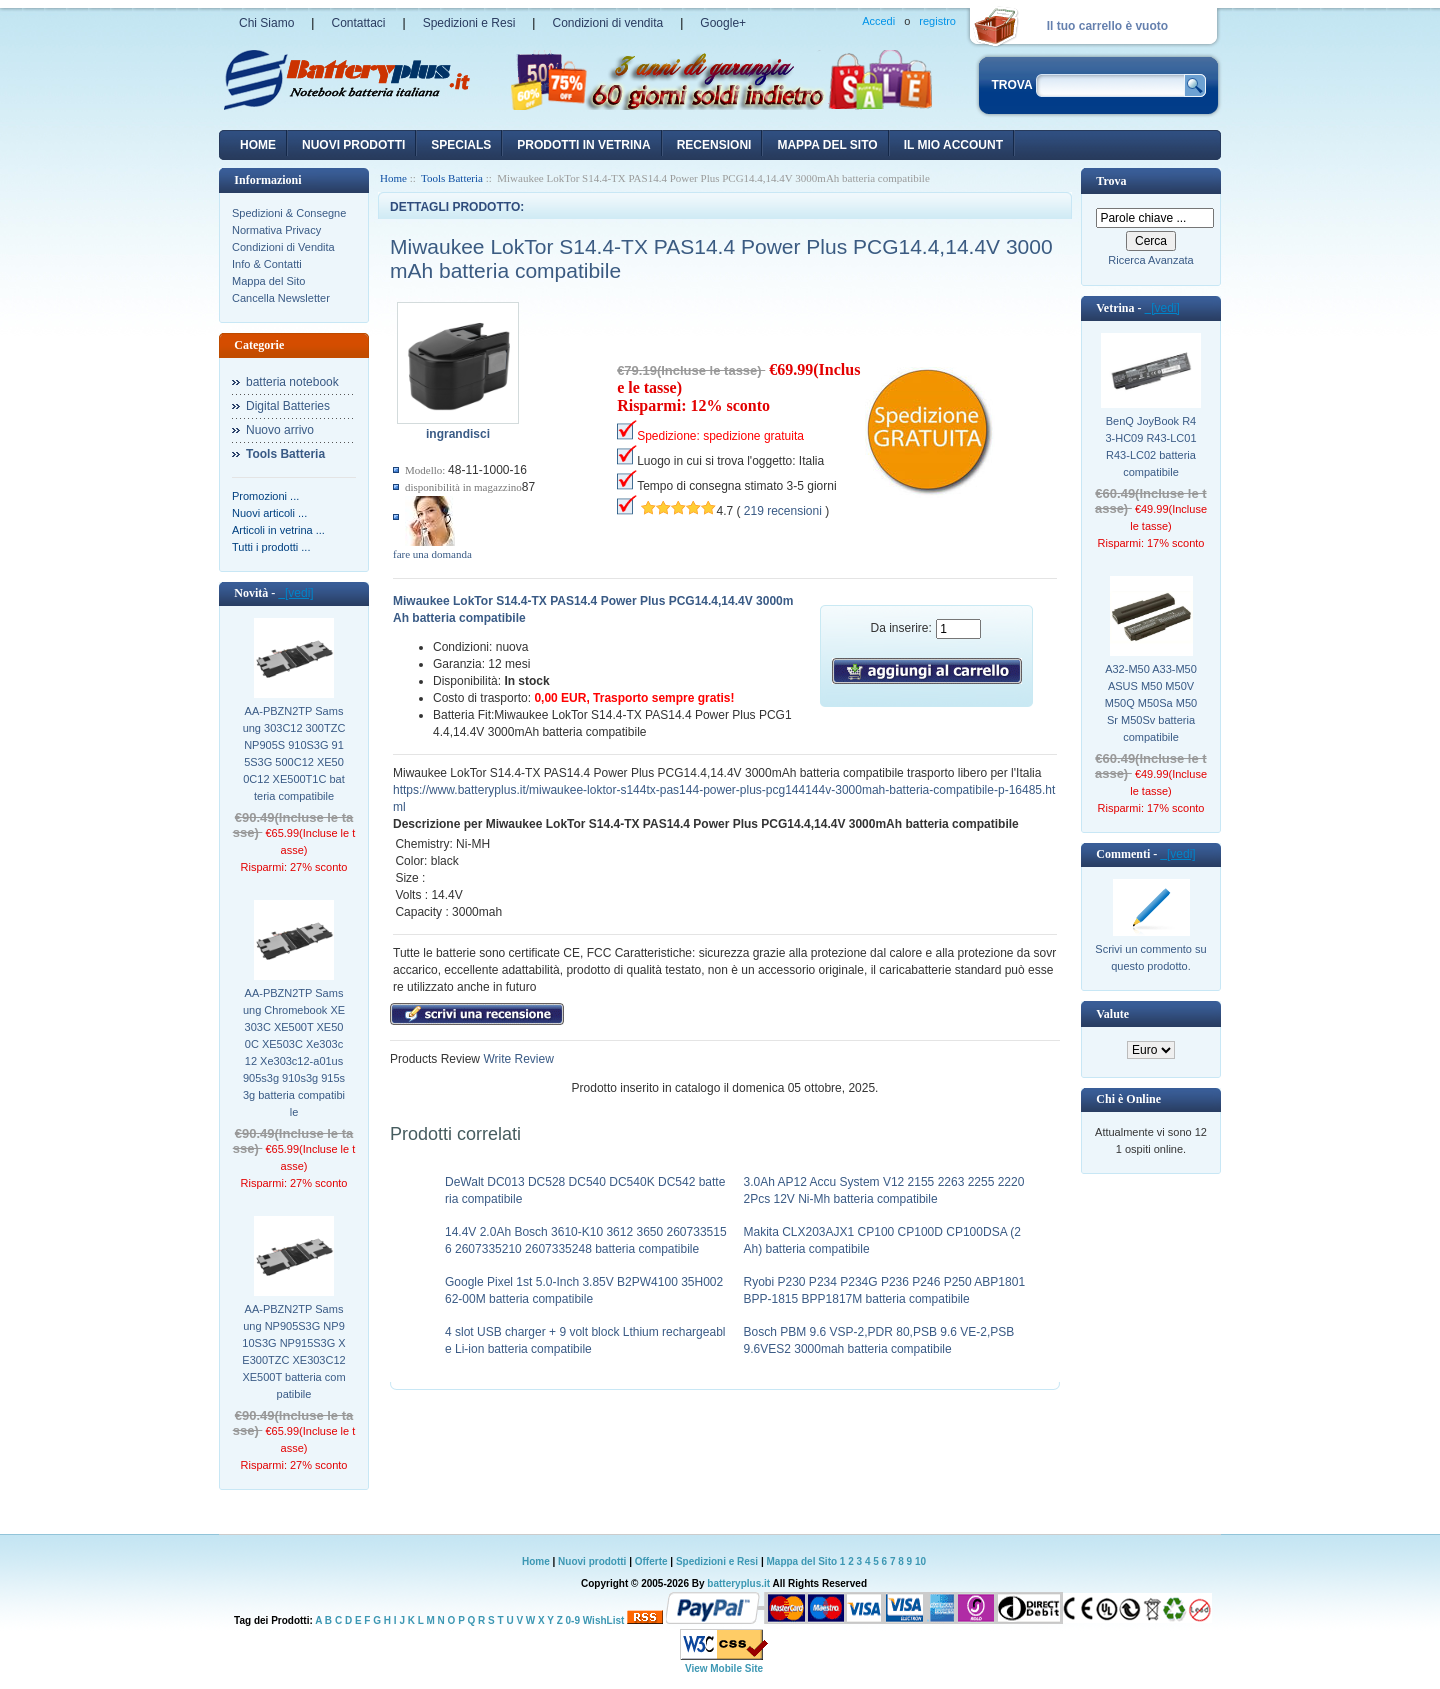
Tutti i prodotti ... (271, 547)
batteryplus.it (739, 1583)
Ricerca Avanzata (1150, 260)
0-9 (573, 1620)
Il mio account (953, 145)
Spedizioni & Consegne (289, 213)
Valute (1112, 1014)
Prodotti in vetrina (583, 145)
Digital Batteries (288, 406)
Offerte (653, 1561)
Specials (461, 145)
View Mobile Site (724, 1668)
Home (258, 145)
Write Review (517, 1059)
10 (920, 1561)
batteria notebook (292, 382)
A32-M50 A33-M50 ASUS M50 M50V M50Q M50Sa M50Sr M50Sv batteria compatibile (1151, 703)
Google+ (723, 23)
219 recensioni (783, 511)
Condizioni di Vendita (283, 247)
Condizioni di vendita (607, 23)
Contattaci (358, 23)
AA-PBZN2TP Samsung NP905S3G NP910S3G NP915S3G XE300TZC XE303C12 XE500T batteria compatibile (293, 1351)
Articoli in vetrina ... (278, 530)
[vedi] (295, 593)
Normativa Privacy (276, 230)
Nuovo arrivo (280, 430)
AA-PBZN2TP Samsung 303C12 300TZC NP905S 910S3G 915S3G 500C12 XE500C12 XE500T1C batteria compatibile (294, 753)
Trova (1111, 181)
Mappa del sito (827, 145)
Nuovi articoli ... (269, 513)
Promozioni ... (265, 496)
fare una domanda (432, 554)
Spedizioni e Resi (469, 23)
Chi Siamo (266, 23)
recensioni (714, 145)
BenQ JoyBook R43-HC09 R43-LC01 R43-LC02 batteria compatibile (1150, 446)
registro (937, 21)
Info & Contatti (267, 264)
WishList (604, 1620)
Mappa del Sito (268, 281)
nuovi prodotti (353, 145)
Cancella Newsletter (281, 298)
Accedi (878, 21)
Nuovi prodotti (592, 1561)
